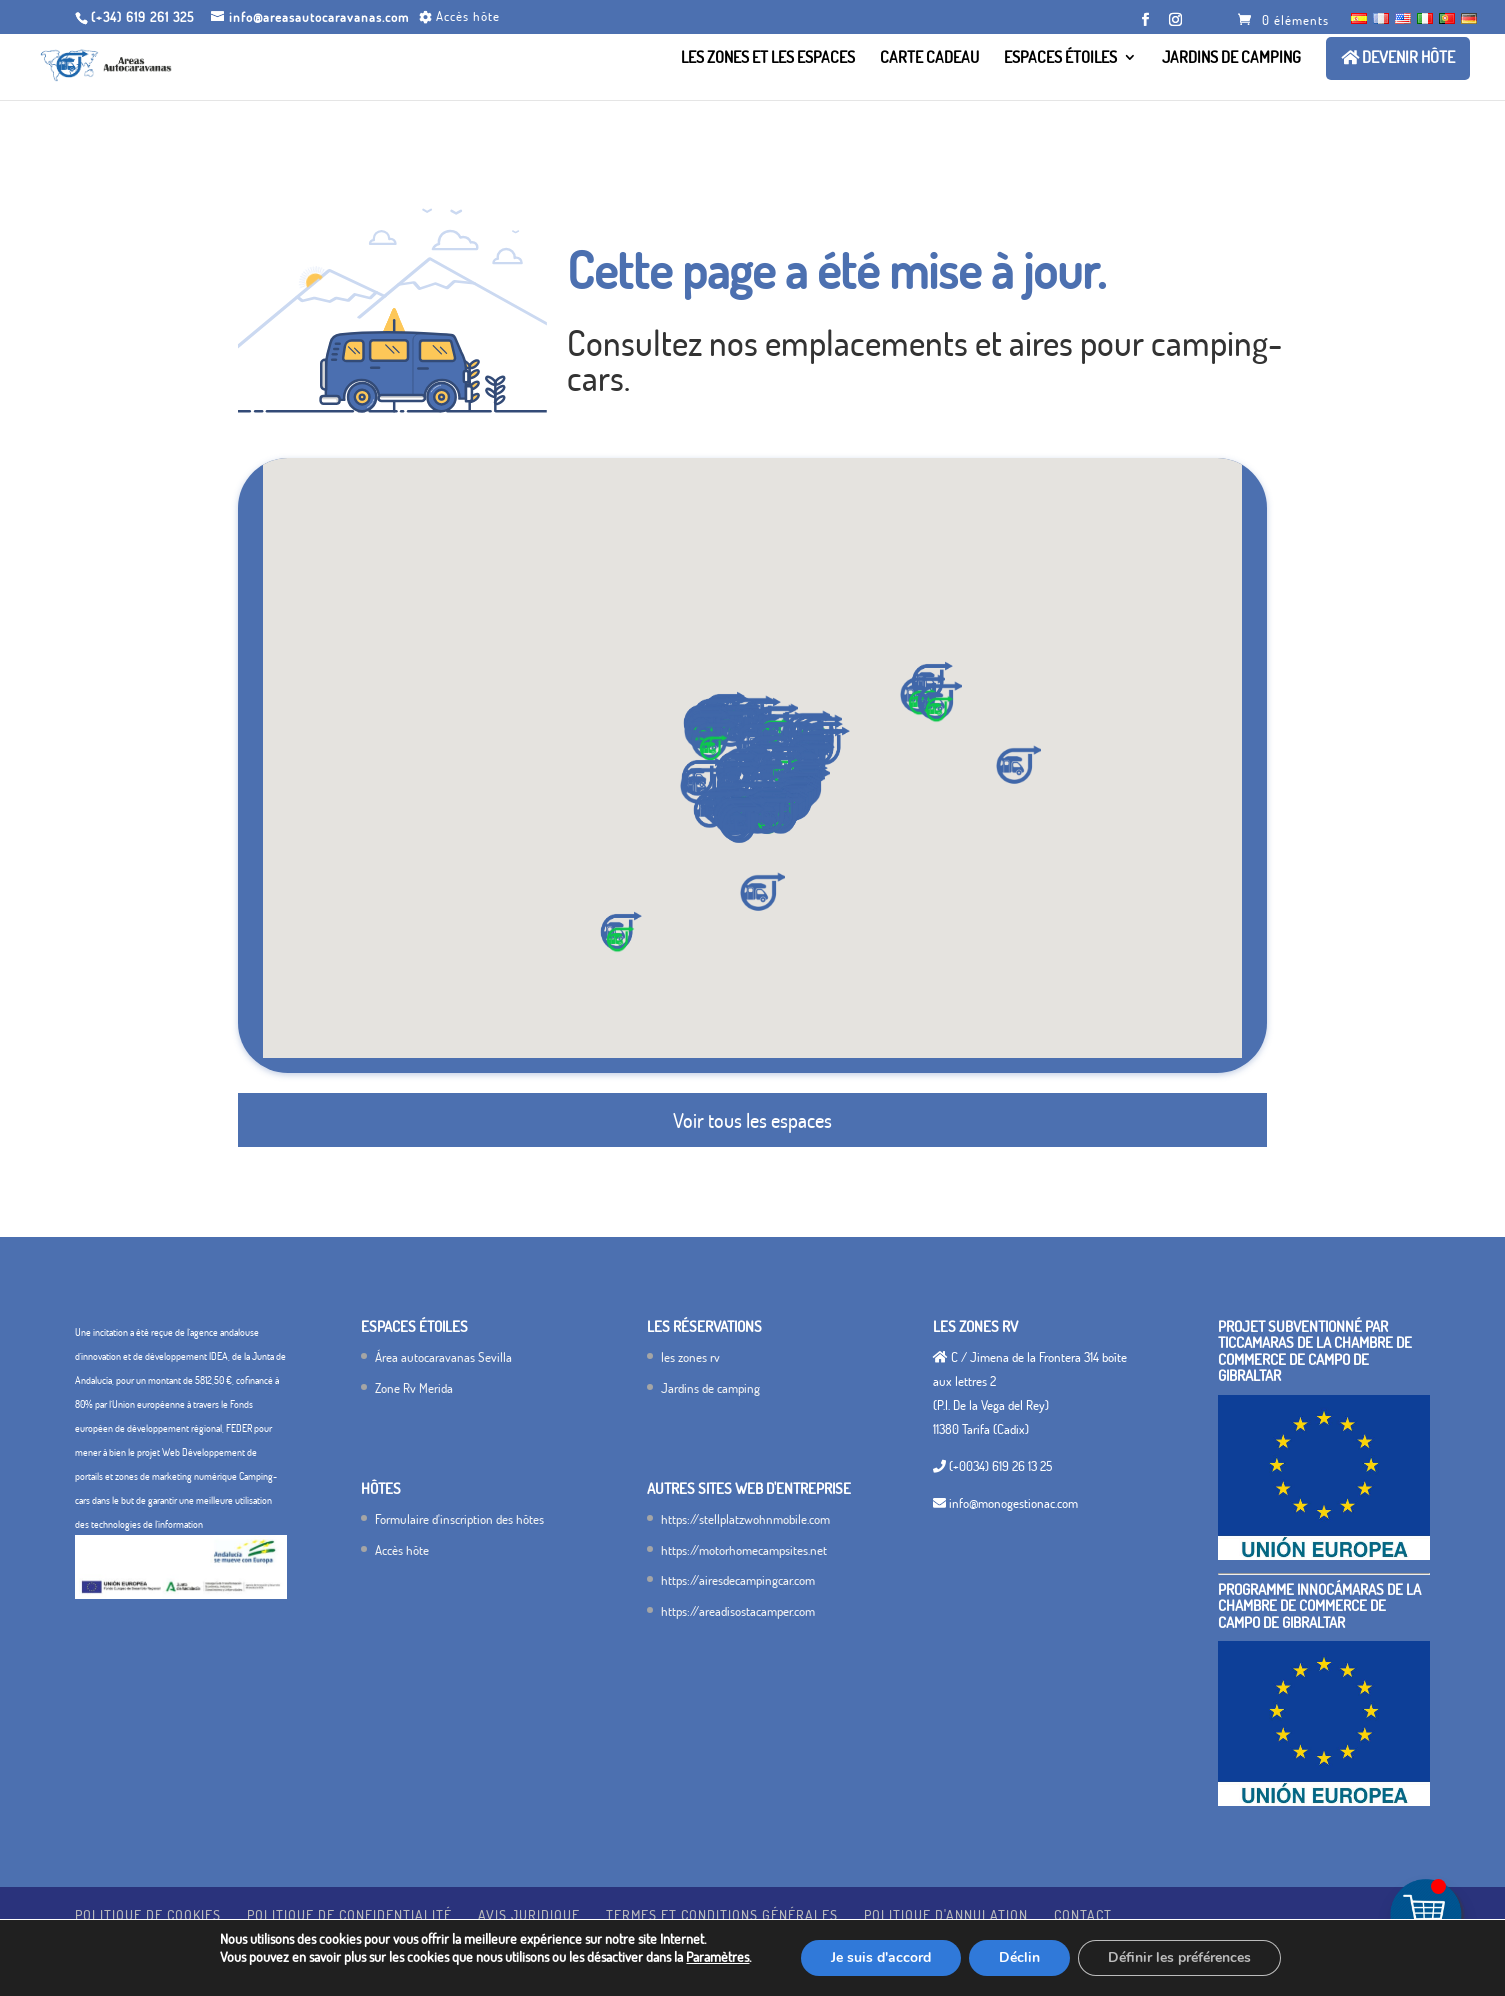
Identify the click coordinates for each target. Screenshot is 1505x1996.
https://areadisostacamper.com (738, 1611)
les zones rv (690, 1357)
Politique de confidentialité (349, 1914)
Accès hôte (402, 1550)
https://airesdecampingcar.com (738, 1580)
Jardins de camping (1231, 58)
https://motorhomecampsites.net (744, 1550)
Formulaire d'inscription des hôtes (459, 1519)
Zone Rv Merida (414, 1388)
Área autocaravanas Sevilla (443, 1357)
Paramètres (717, 1956)
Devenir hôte (1398, 58)
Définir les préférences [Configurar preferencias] (1179, 1957)
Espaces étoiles (1060, 58)
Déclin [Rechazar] (1019, 1957)
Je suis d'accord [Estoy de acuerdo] (881, 1957)
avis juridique (529, 1914)
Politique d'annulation (946, 1914)
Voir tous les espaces (752, 1120)
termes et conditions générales (722, 1914)
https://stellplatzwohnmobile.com (745, 1519)
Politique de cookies (148, 1914)
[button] (741, 824)
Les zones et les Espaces (768, 58)
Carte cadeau (929, 58)
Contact (1083, 1914)
